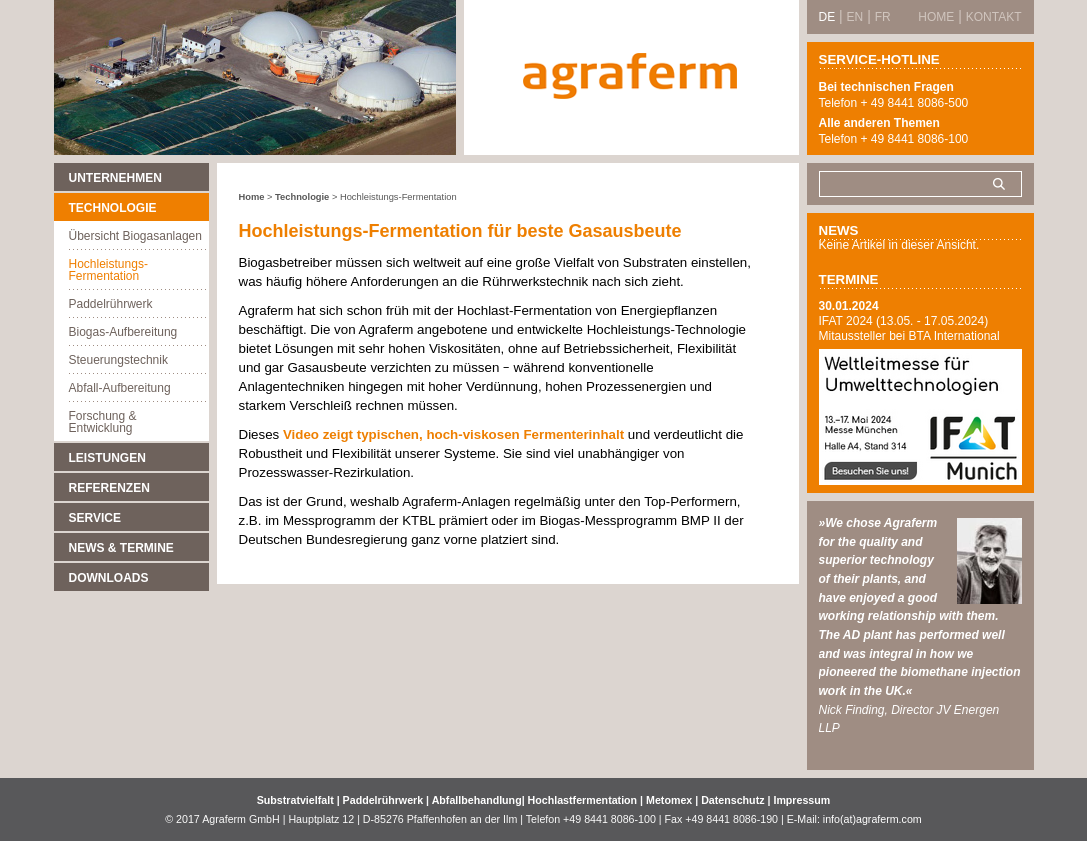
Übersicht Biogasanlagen (135, 236)
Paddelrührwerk (111, 304)
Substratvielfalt (295, 800)
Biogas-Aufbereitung (123, 332)
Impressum (801, 800)
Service (95, 518)
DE (827, 17)
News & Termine (121, 548)
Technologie (113, 208)
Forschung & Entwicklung (103, 422)
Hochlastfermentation (584, 800)
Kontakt (994, 17)
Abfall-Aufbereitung (120, 388)
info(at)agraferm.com (872, 819)
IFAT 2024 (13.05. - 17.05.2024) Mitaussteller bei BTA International (909, 328)
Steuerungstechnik (118, 360)
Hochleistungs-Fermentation (108, 270)
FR (883, 17)
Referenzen (109, 488)
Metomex (670, 800)
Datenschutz (732, 800)
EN (855, 17)
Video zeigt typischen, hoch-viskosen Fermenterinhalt (455, 434)
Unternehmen (115, 178)
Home (252, 197)
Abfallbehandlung (477, 800)
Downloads (109, 578)
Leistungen (107, 458)
